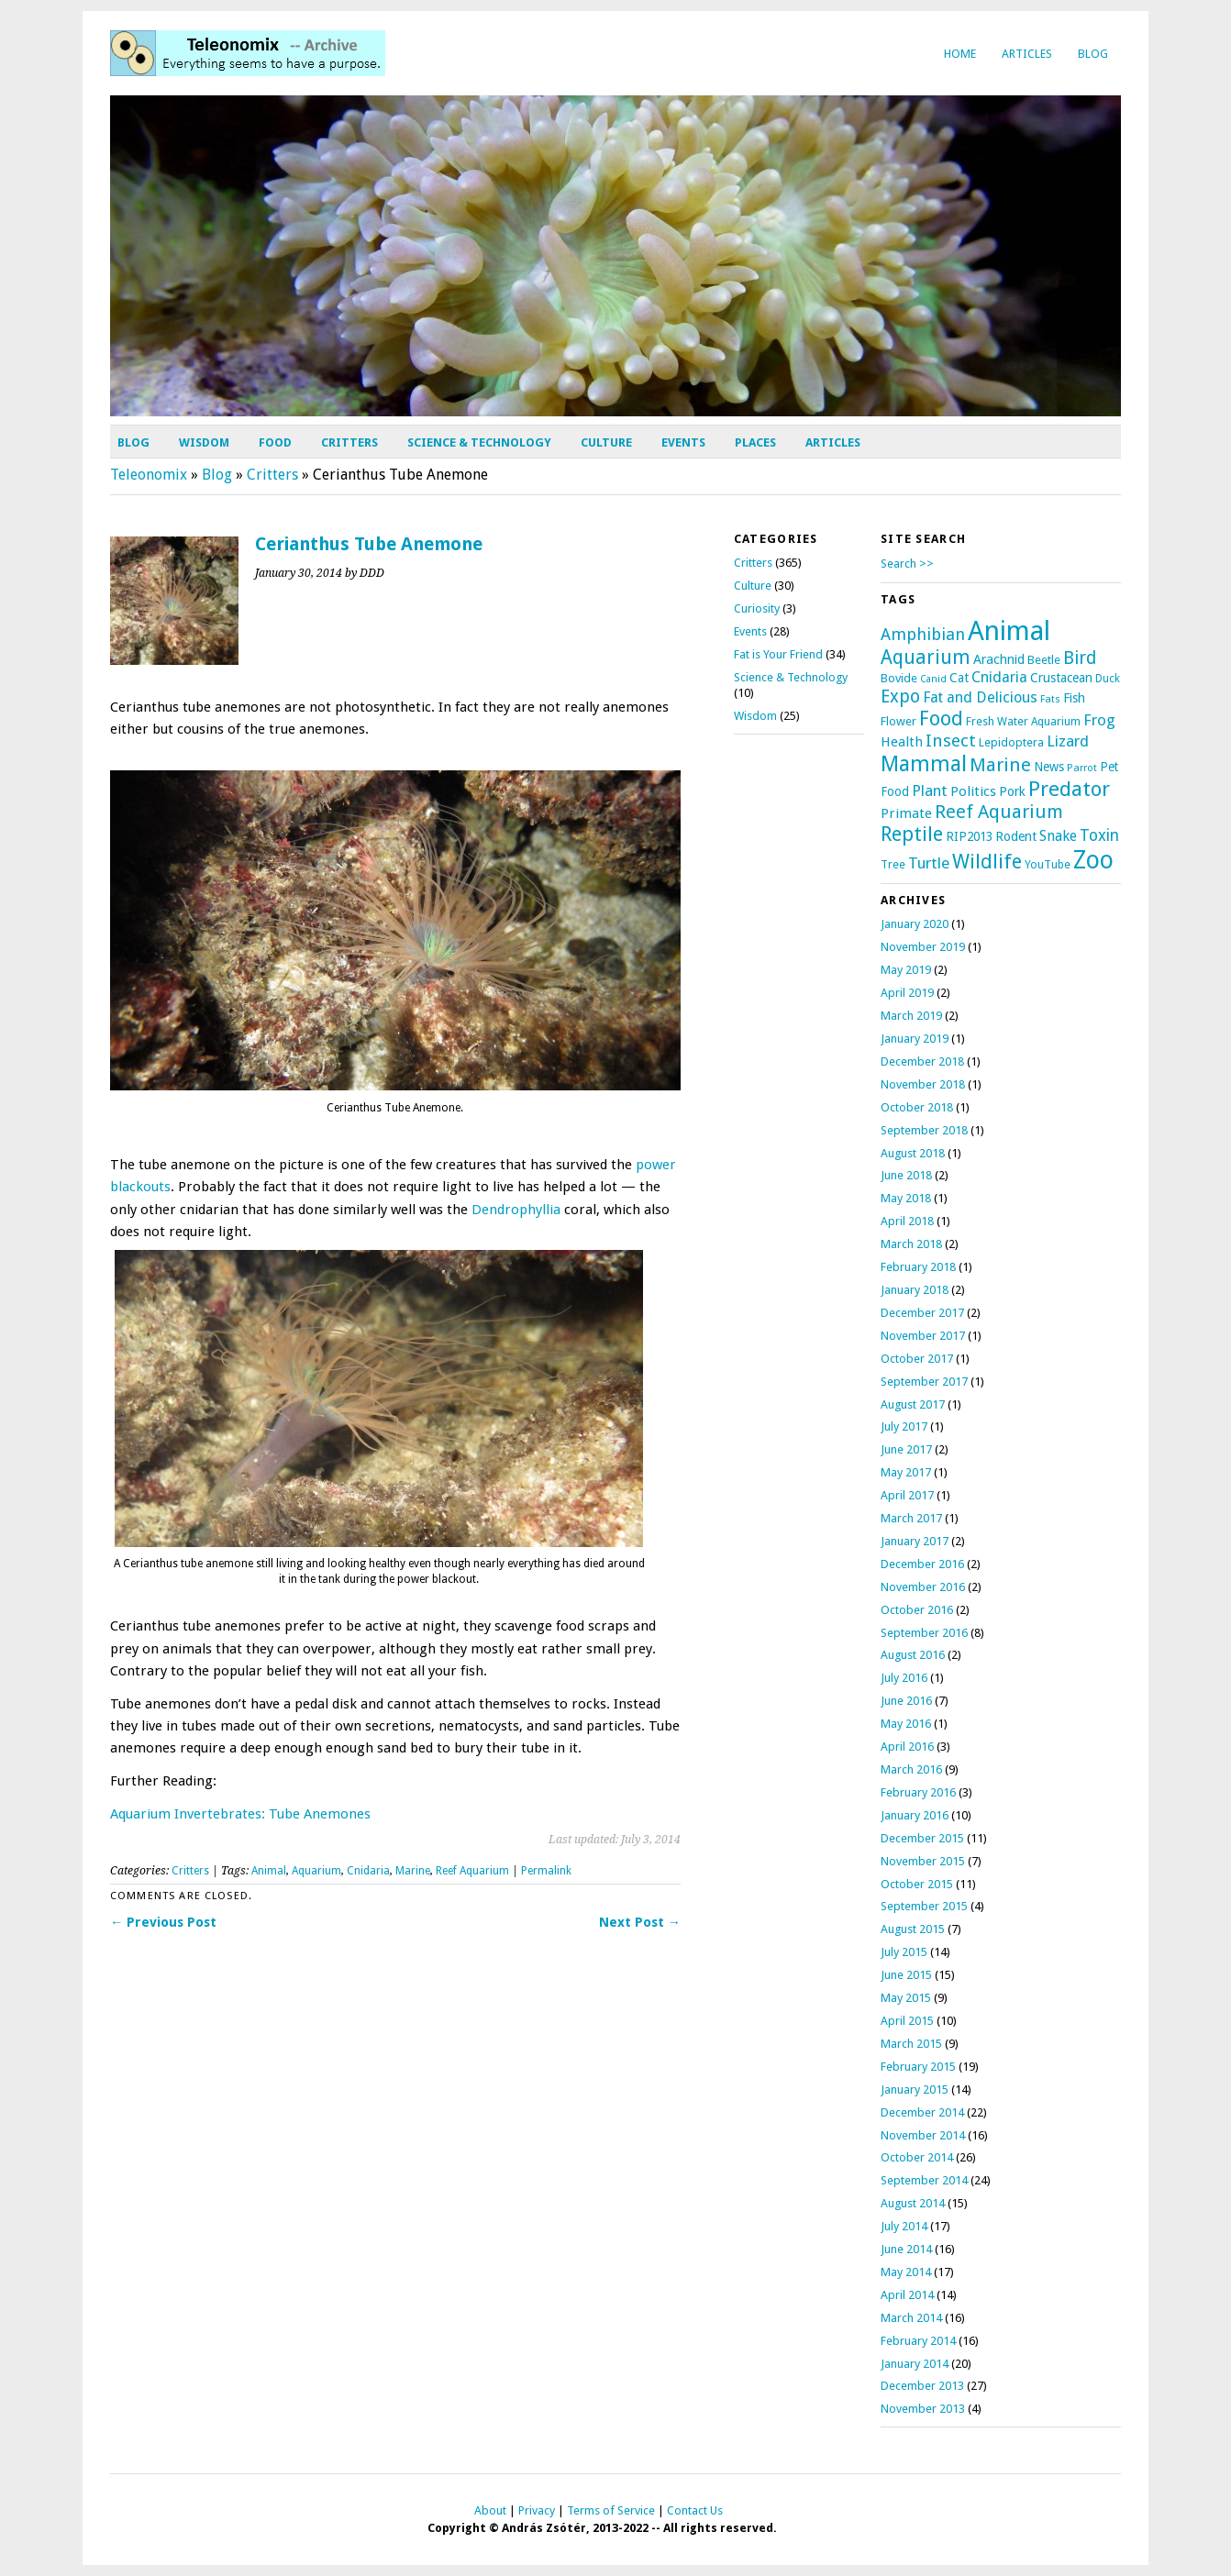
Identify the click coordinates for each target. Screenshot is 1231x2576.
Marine (412, 1870)
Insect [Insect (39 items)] (951, 740)
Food (275, 442)
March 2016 (911, 1769)
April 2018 (907, 1221)
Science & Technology (479, 442)
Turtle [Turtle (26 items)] (928, 863)
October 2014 (917, 2157)
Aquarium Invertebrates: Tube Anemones (240, 1814)
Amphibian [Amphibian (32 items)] (923, 634)
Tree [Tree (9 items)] (893, 864)
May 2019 (906, 970)
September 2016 (924, 1633)
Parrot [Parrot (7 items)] (1082, 768)
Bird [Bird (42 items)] (1079, 658)
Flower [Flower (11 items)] (898, 721)
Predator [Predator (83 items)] (1069, 789)
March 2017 (911, 1518)
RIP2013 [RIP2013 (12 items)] (969, 836)
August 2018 (913, 1153)
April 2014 (907, 2295)
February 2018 (918, 1267)
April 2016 (907, 1746)
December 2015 (922, 1838)
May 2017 (906, 1472)
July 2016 (904, 1678)
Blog (1093, 54)
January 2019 (914, 1038)
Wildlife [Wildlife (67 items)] (987, 861)
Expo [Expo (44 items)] (900, 696)
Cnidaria (368, 1870)
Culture (606, 442)
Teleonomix (148, 474)
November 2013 (923, 2409)
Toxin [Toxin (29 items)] (1099, 835)
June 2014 (906, 2249)
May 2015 (906, 1998)
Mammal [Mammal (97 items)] (924, 764)
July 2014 (904, 2226)
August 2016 (913, 1655)
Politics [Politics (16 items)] (973, 791)
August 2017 (913, 1404)
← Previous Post (163, 1922)
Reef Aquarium (472, 1870)
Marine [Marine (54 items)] (1000, 765)
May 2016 (906, 1723)
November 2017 (923, 1336)
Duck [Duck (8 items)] (1107, 678)
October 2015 (917, 1884)
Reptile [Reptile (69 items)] (912, 834)
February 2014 (918, 2341)
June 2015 (906, 1975)
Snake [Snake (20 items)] (1058, 836)
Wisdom (204, 442)
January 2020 (914, 924)
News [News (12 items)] (1049, 766)
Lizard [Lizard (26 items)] (1068, 741)
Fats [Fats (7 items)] (1050, 699)
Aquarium (316, 1870)
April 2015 (907, 2021)
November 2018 (923, 1084)
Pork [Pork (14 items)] (1012, 791)
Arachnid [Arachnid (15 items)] (999, 659)
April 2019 (907, 993)
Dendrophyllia (515, 1209)
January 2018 (914, 1290)
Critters (349, 442)
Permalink (546, 1870)
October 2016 (917, 1610)
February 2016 (918, 1792)
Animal (268, 1870)
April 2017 (907, 1495)
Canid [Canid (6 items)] (933, 679)
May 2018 (906, 1198)
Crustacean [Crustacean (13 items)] (1061, 677)
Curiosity (757, 608)
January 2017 (914, 1541)
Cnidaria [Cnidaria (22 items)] (999, 677)
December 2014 (922, 2112)
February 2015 (918, 2066)
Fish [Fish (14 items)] (1074, 698)
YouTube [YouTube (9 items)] (1047, 864)
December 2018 (922, 1061)
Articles (1027, 54)
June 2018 (906, 1175)
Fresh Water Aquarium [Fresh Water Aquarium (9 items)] (1023, 721)
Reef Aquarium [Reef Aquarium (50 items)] (999, 812)
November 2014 (923, 2135)
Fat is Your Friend (778, 654)
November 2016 (923, 1587)
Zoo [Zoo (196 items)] (1093, 860)
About (490, 2510)
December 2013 (922, 2386)
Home (960, 54)
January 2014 (914, 2364)
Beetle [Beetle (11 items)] (1043, 660)
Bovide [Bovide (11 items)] (899, 678)
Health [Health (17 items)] (902, 742)
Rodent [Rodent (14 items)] (1016, 836)
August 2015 (913, 1929)
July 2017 (904, 1426)
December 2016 (922, 1564)
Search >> (907, 563)
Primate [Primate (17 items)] (906, 813)
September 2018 (924, 1130)
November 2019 (923, 947)
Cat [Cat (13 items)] (959, 677)
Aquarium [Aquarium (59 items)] (925, 658)
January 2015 (914, 2089)
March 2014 (911, 2318)
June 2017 (906, 1449)
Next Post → (640, 1922)
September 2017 (924, 1381)
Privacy (536, 2510)
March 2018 (911, 1244)
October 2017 (917, 1358)
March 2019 (911, 1016)
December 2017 (922, 1313)
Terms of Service (611, 2510)
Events (683, 442)
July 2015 (904, 1952)
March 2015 (911, 2044)
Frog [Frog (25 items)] (1099, 720)
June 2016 (906, 1701)
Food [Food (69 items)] (941, 718)
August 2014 (913, 2203)
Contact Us (695, 2510)
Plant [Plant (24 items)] (930, 790)
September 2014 (924, 2180)
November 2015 (923, 1861)
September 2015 (924, 1906)
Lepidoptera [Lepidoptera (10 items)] (1011, 742)
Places (755, 442)
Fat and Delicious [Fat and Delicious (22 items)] (980, 697)
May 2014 (906, 2272)
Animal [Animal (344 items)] (1009, 631)
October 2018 (917, 1107)
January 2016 (914, 1815)
